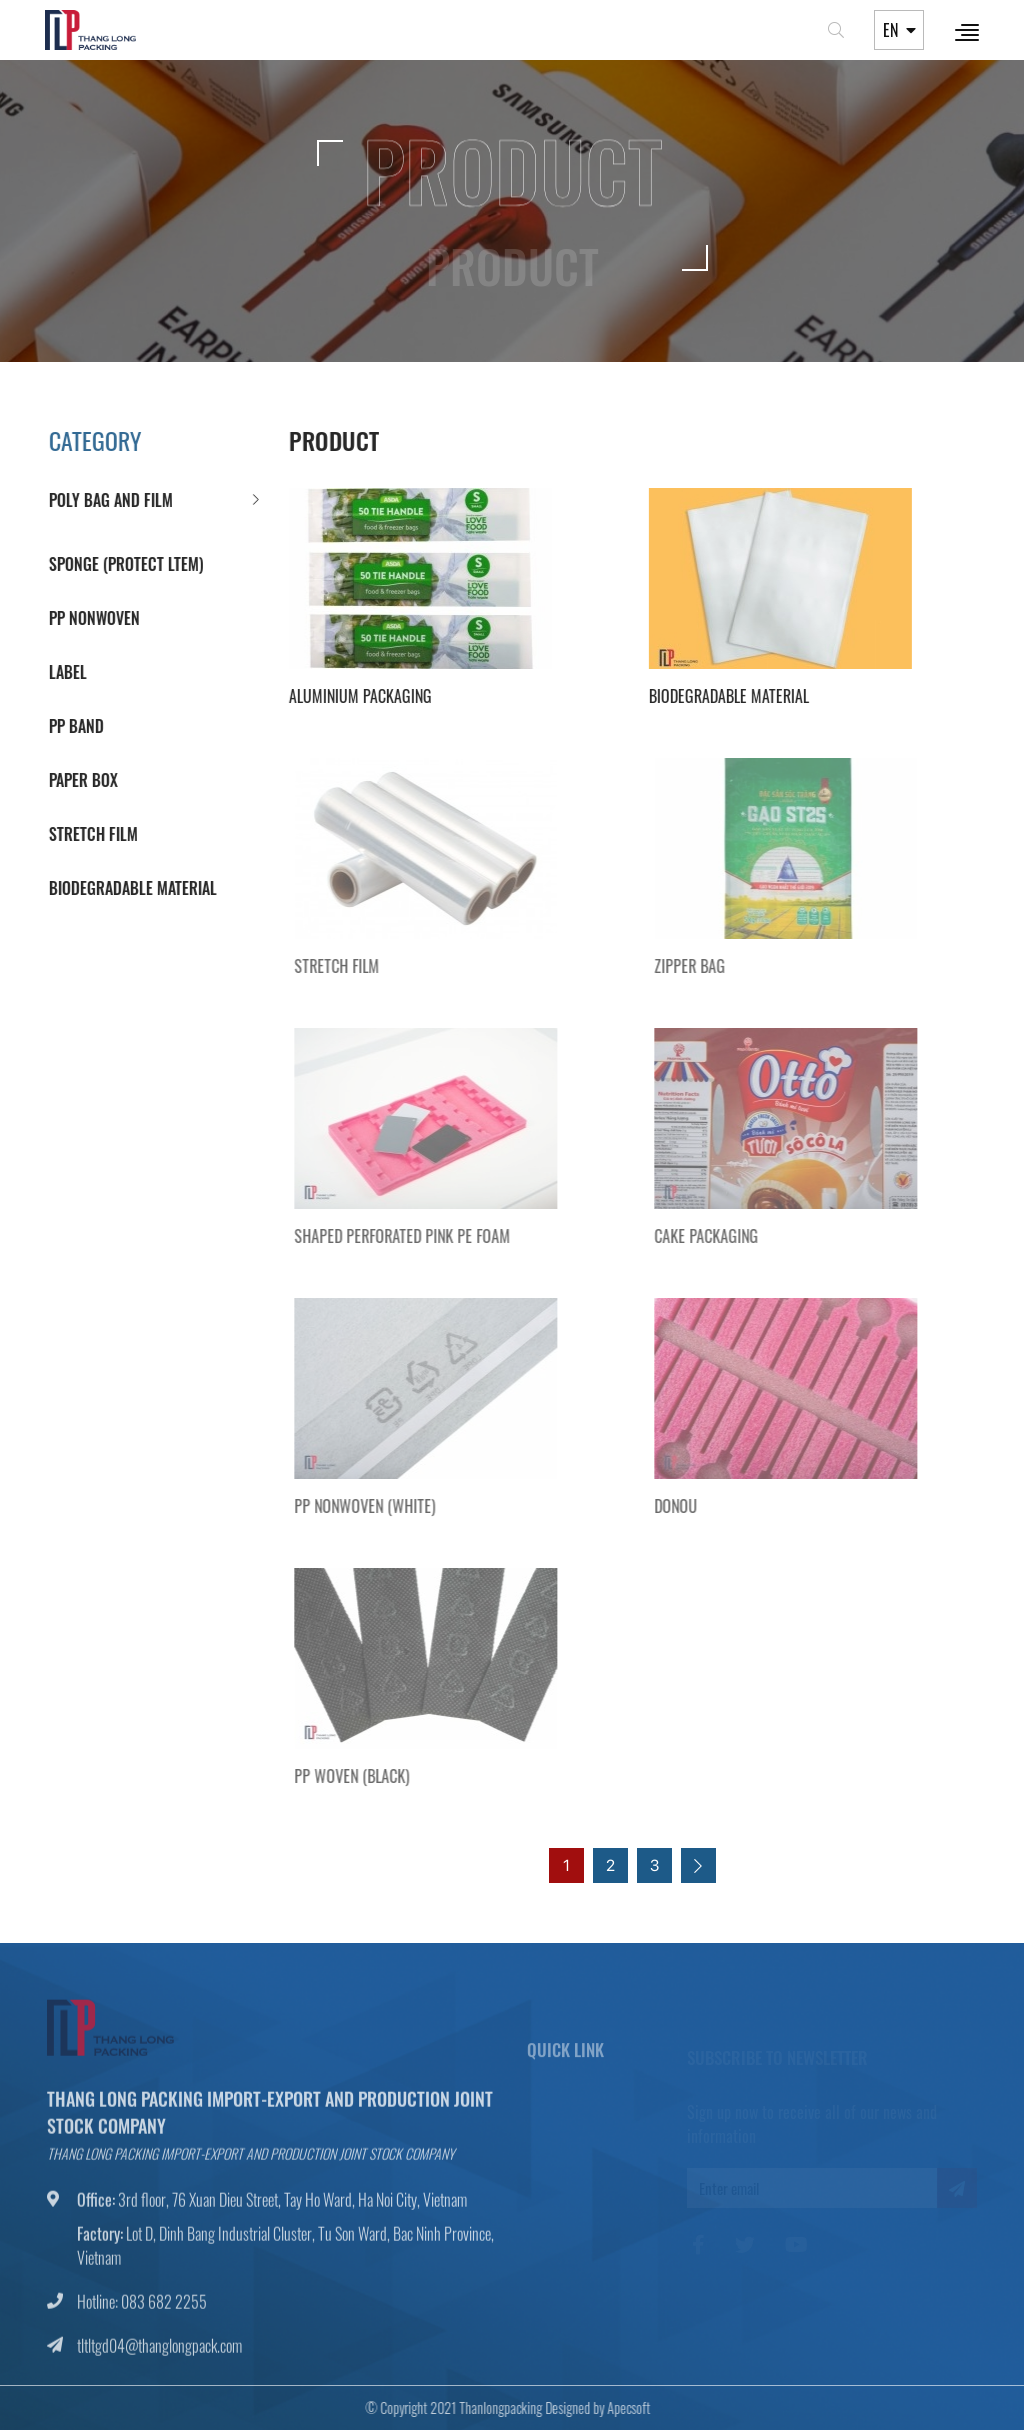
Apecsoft (619, 2407)
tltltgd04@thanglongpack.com (159, 2354)
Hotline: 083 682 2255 (142, 2310)
